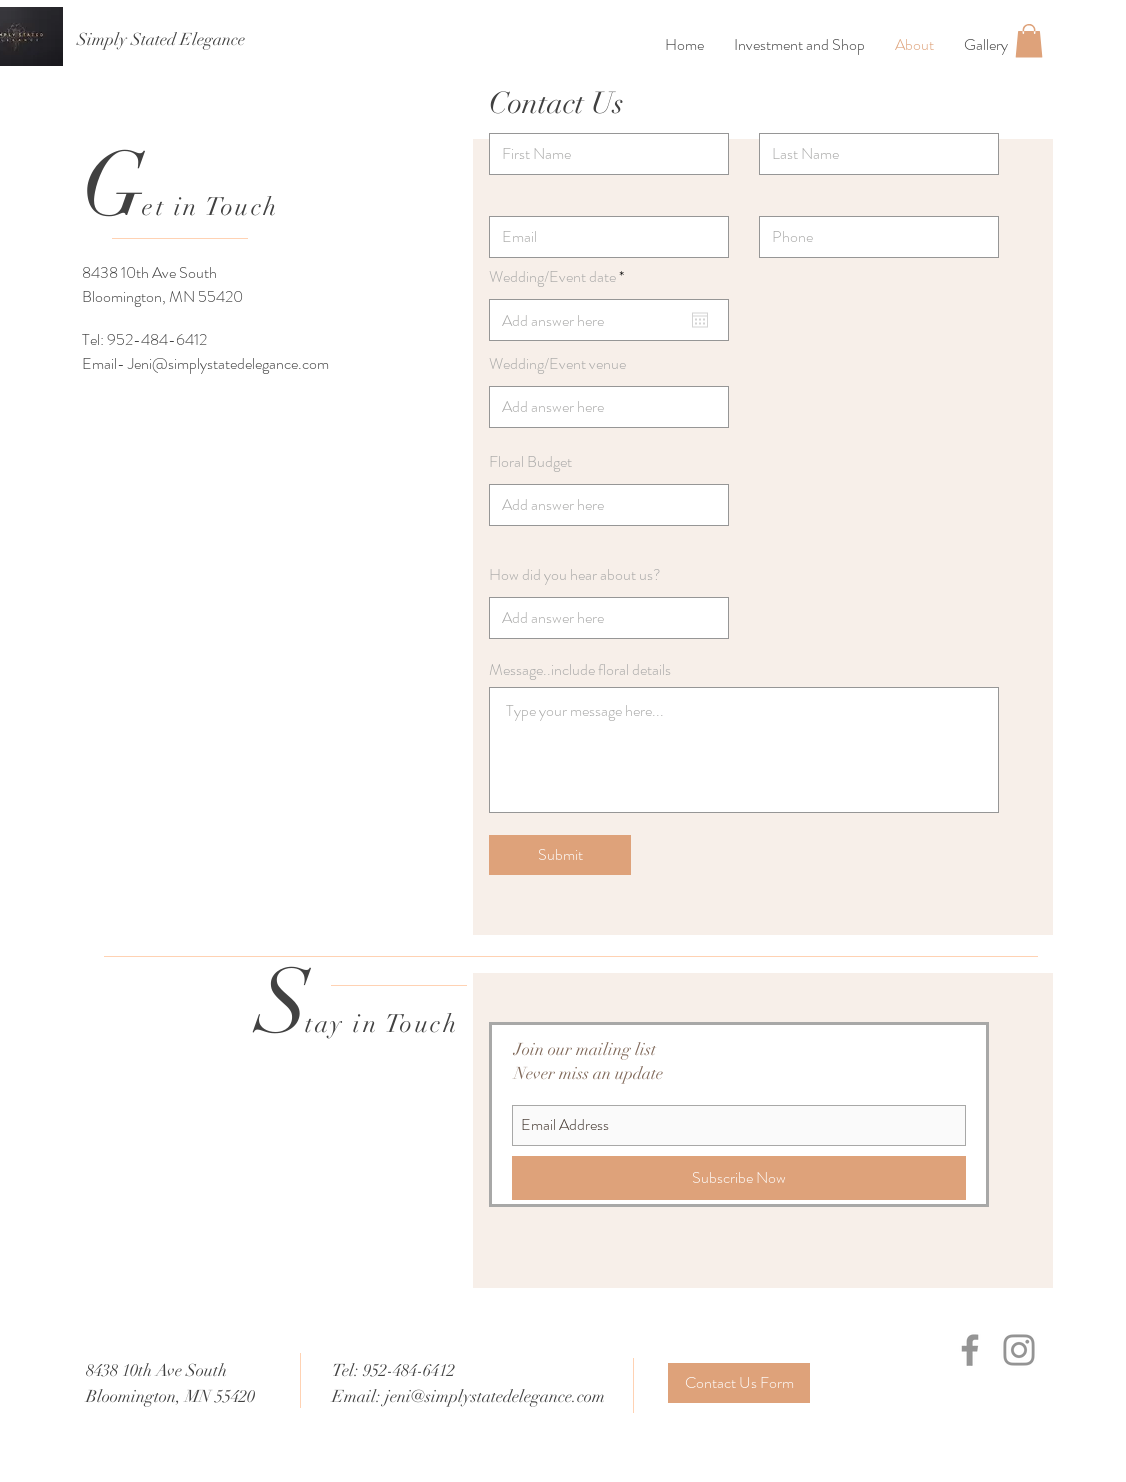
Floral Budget (530, 462)
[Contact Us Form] (739, 1383)
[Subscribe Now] (739, 1178)
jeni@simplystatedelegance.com (495, 1396)
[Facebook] (970, 1350)
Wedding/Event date (560, 277)
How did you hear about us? (575, 575)
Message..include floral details (580, 670)
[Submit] (560, 855)
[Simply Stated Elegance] (161, 40)
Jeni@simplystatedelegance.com (228, 363)
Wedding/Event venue (557, 364)
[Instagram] (1019, 1350)
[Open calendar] (700, 320)
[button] (1029, 40)
